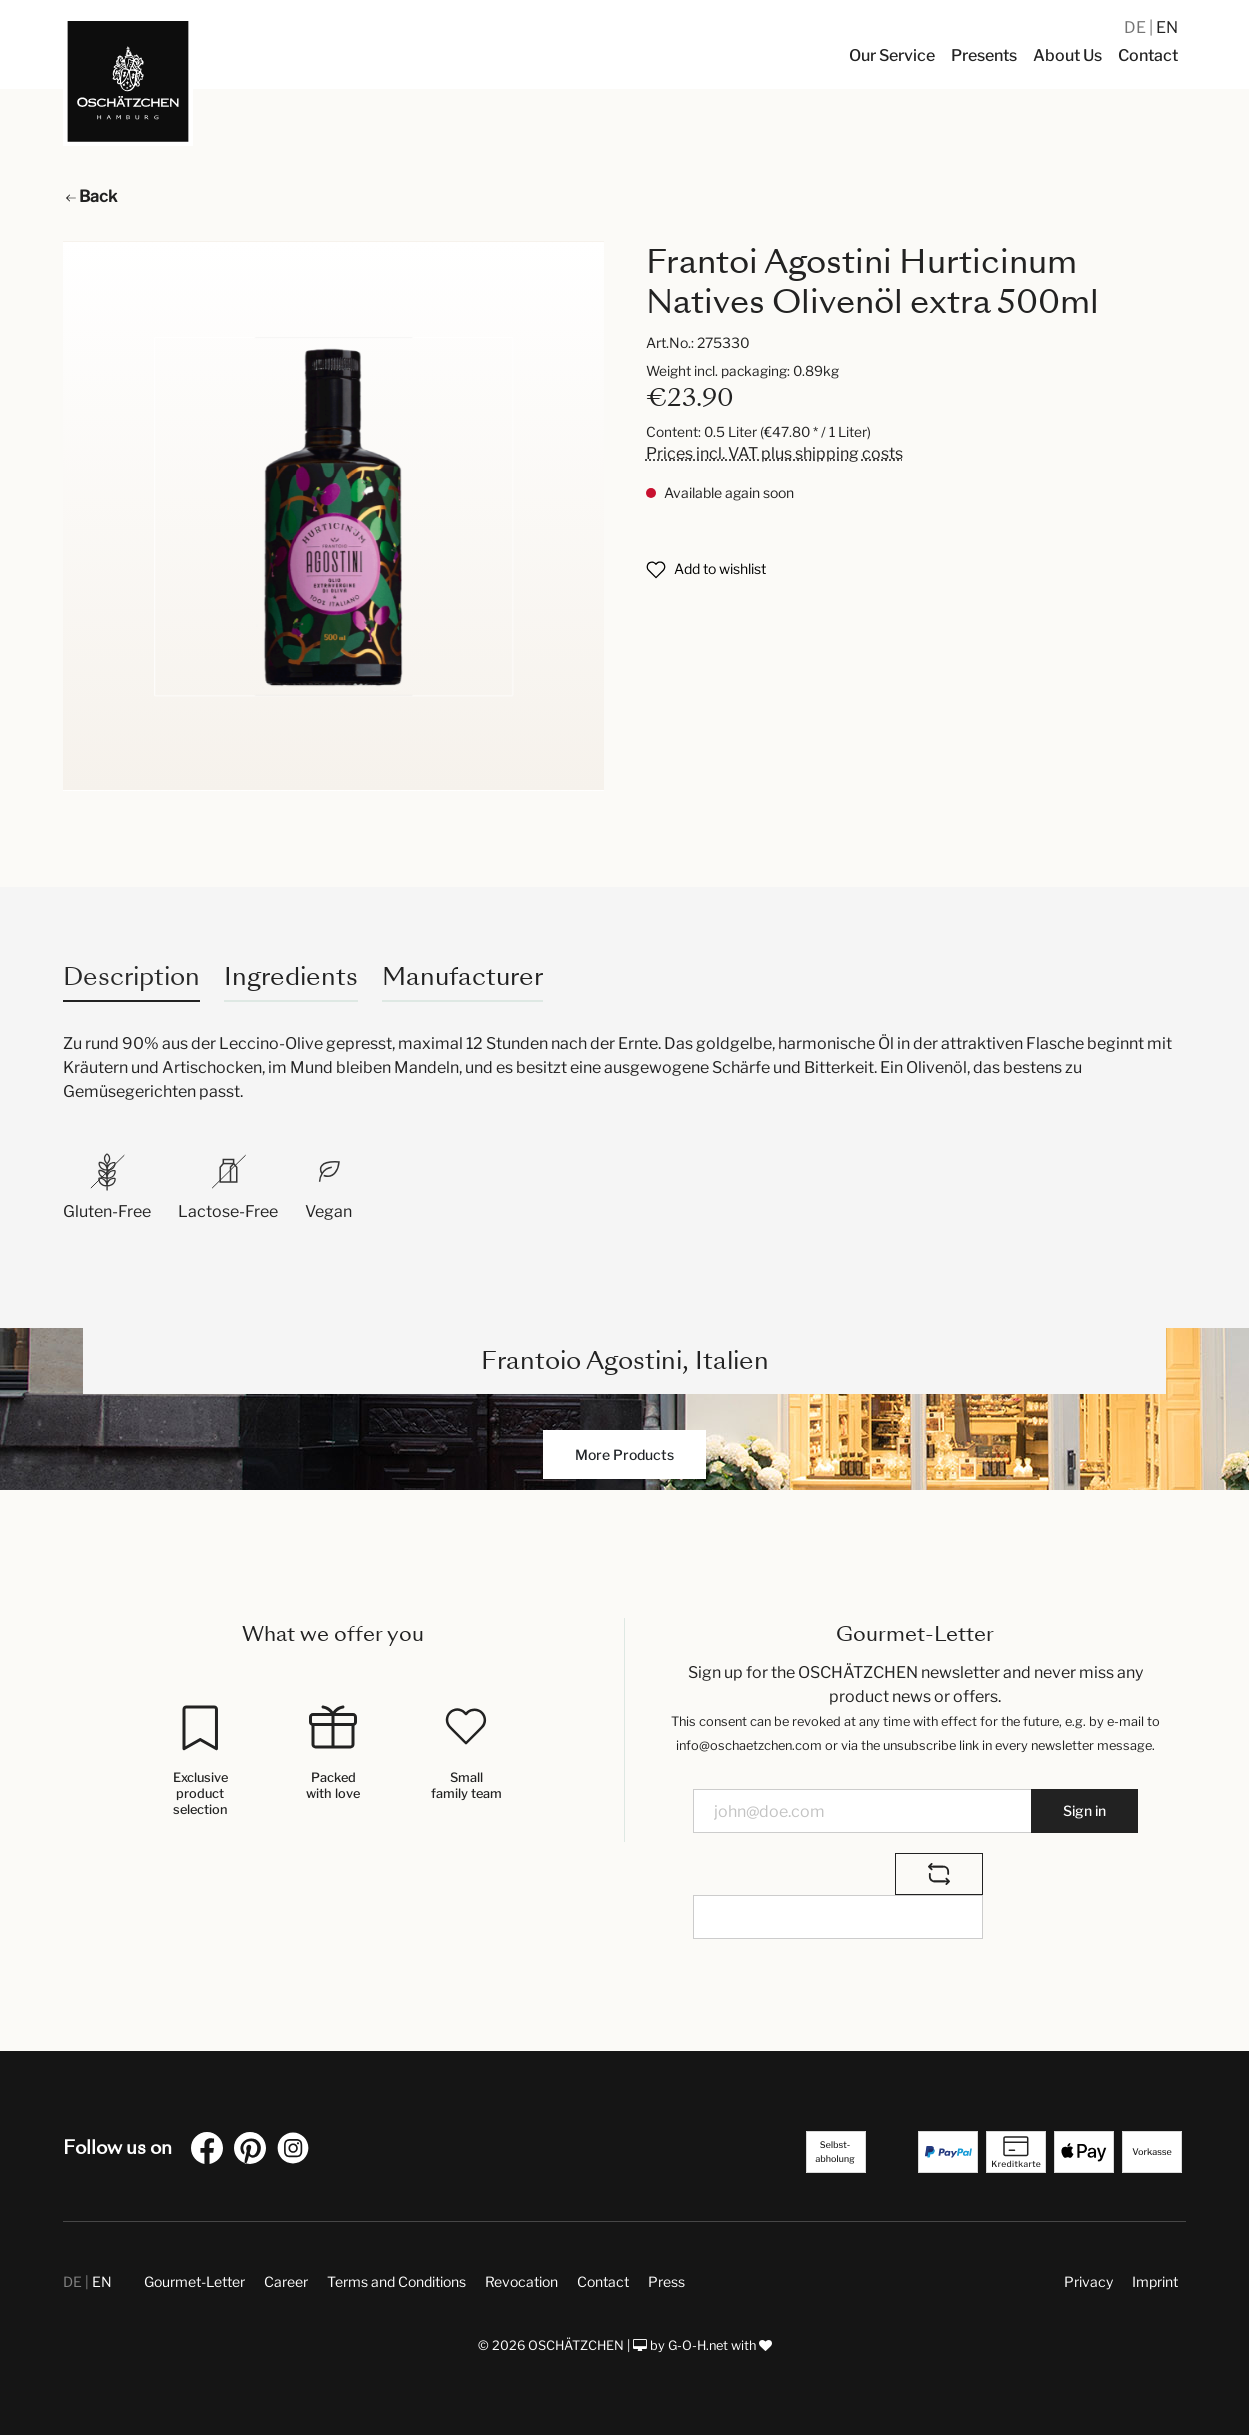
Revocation (521, 2281)
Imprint (1155, 2281)
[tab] (131, 976)
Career (286, 2281)
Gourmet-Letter (194, 2281)
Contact (603, 2281)
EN (1167, 27)
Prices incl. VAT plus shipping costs (774, 453)
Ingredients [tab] (291, 976)
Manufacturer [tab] (462, 976)
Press (666, 2281)
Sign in (1084, 1810)
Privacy (1088, 2281)
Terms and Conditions (396, 2281)
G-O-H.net (698, 2345)
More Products (624, 1454)
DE (1136, 27)
